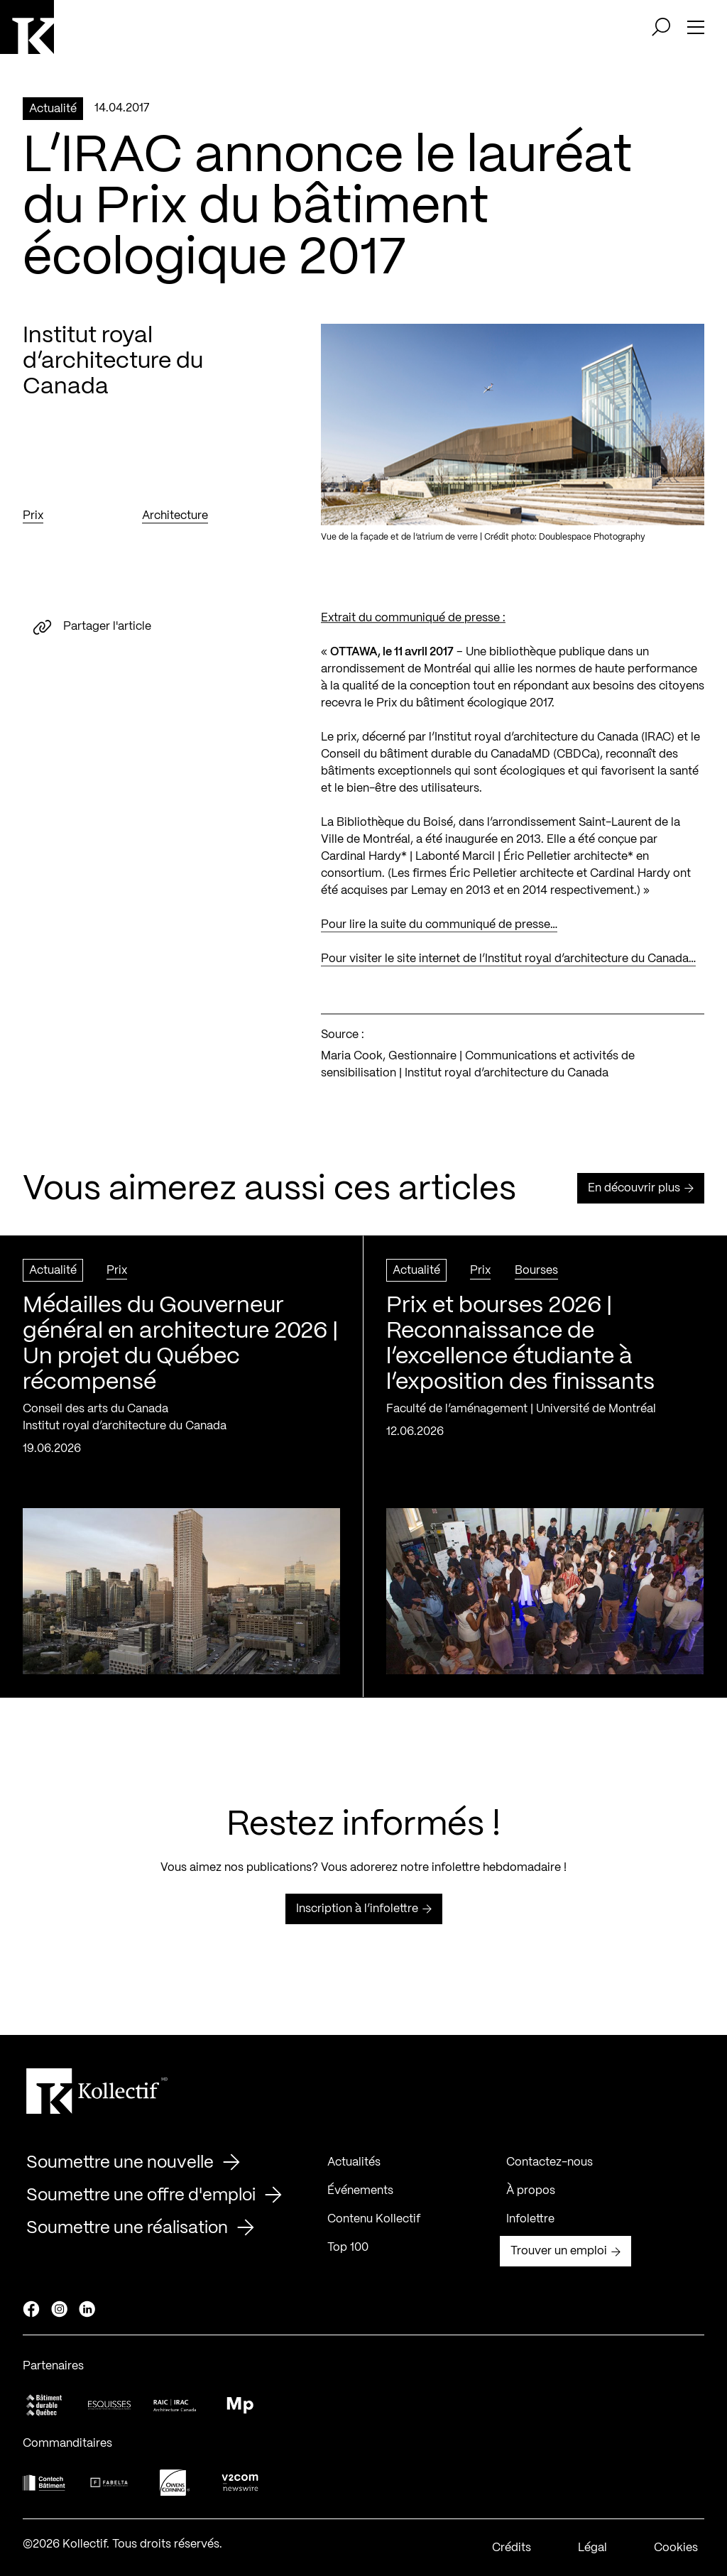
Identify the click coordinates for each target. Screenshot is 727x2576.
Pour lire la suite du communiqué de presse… (439, 934)
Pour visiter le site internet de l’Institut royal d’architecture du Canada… (508, 968)
